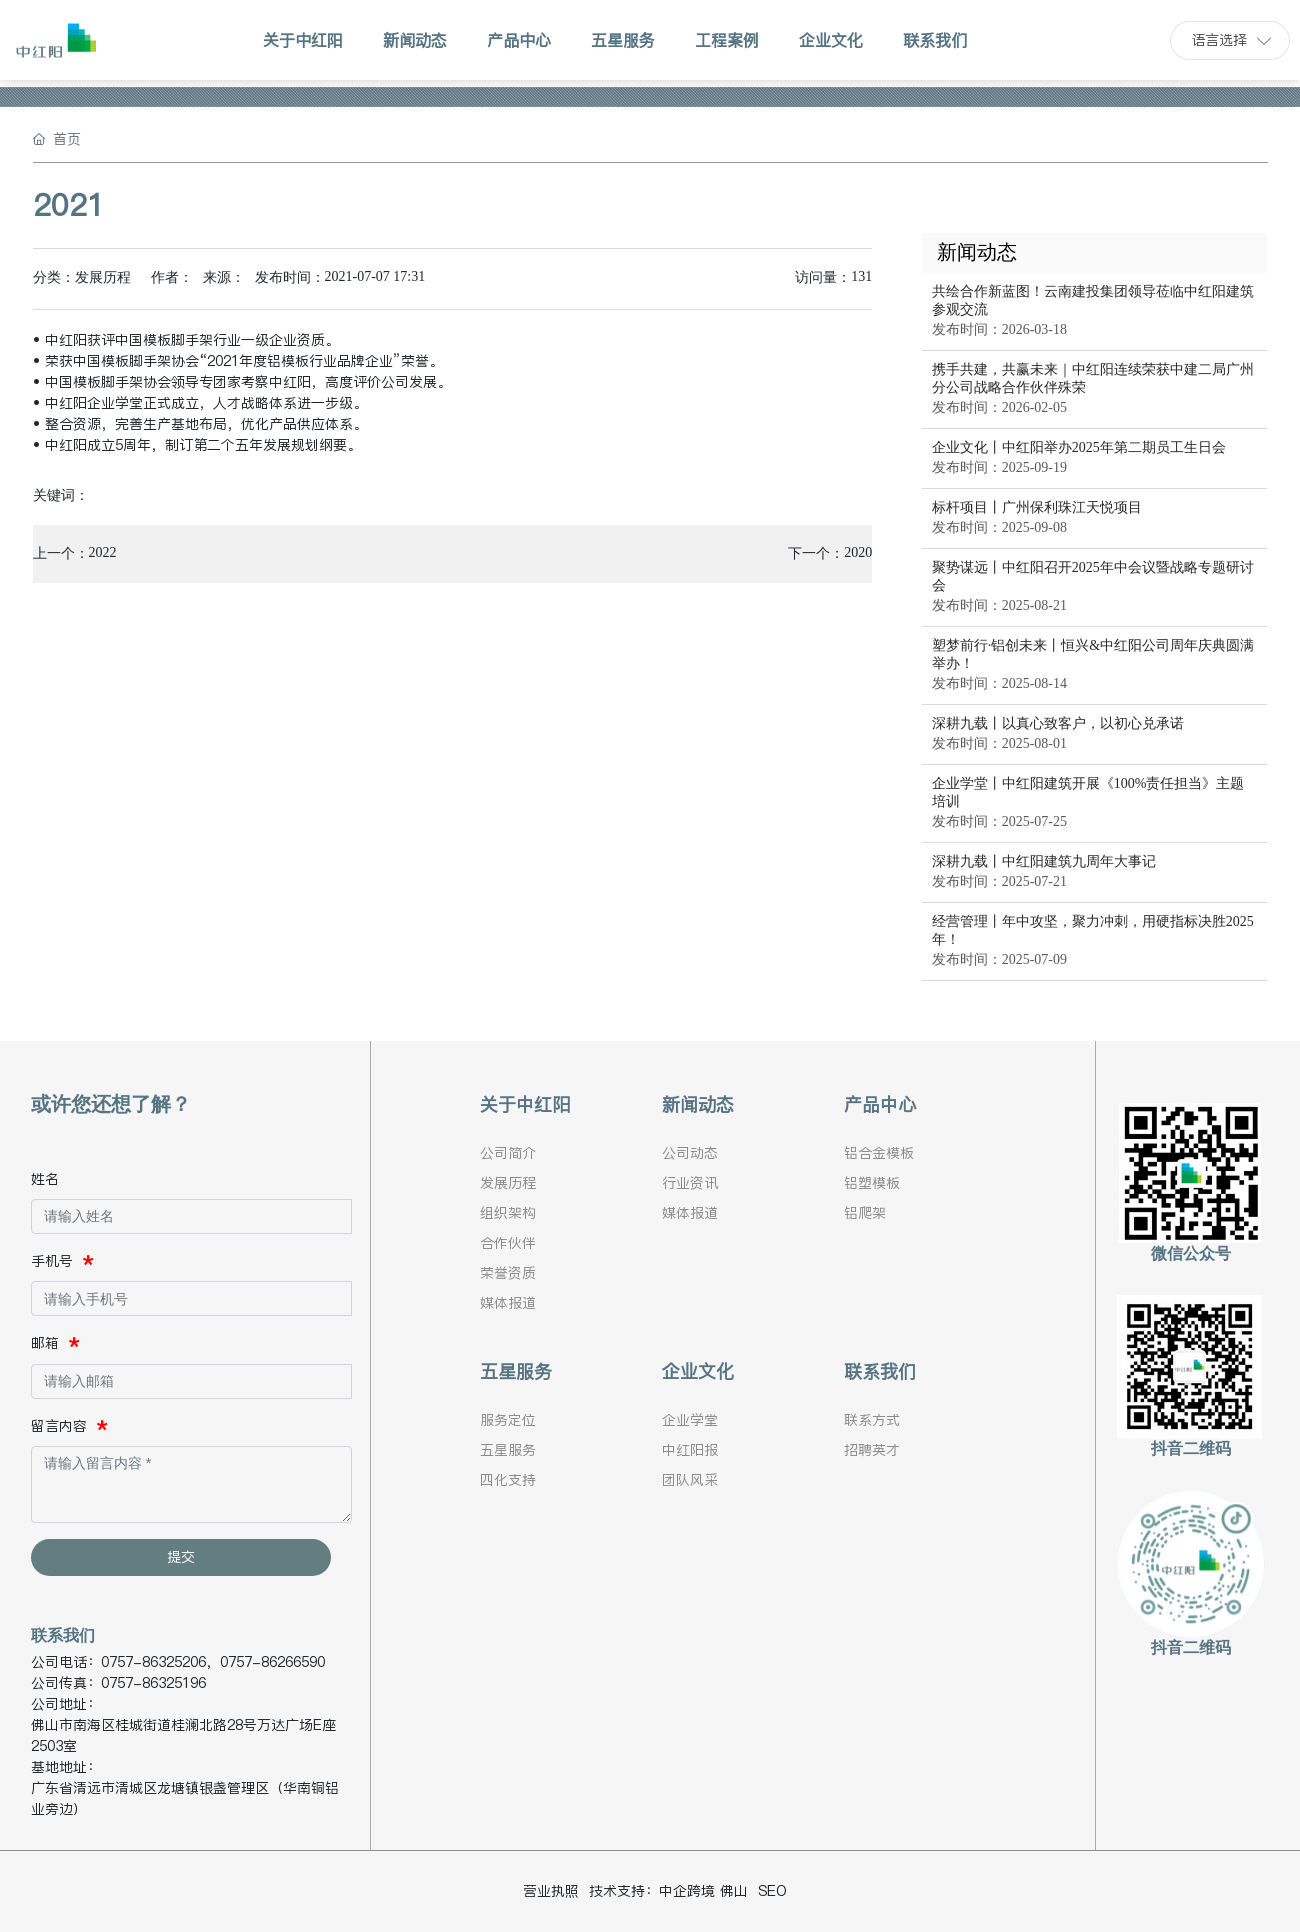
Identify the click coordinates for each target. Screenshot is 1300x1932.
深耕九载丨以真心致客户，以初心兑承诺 (1058, 723)
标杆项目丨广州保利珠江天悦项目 (1037, 507)
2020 (858, 552)
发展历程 (103, 277)
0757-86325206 (153, 1662)
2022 (103, 552)
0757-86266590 (272, 1662)
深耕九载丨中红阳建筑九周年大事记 (1044, 861)
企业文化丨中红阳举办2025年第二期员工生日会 (1079, 447)
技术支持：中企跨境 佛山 (668, 1891)
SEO (772, 1891)
